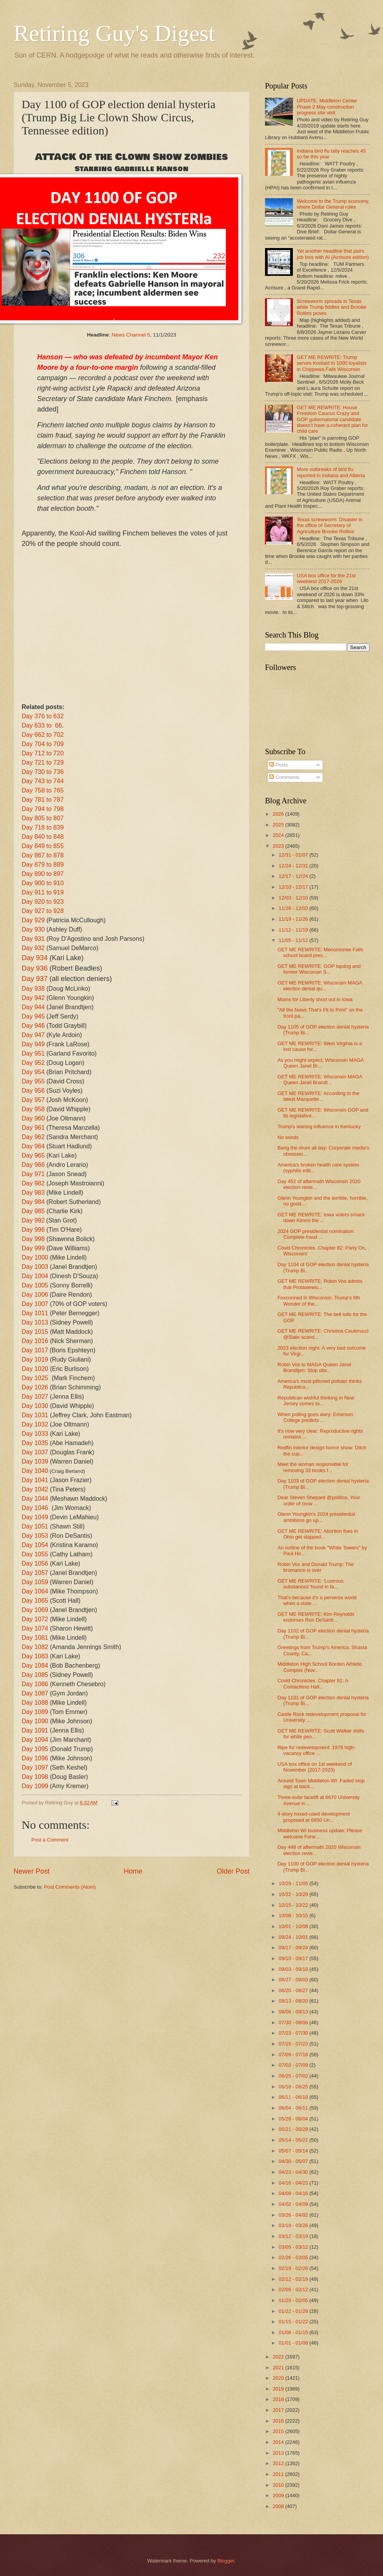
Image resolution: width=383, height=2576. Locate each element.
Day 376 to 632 (43, 716)
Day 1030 (35, 1406)
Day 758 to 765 (43, 790)
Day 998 (33, 1239)
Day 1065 (35, 1600)
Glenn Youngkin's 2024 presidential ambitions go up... (316, 1517)
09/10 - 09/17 (294, 1958)
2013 (279, 2453)
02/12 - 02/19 (294, 2279)
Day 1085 (35, 1674)
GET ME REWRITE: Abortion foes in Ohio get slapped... (317, 1534)
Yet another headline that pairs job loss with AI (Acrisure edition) (333, 254)
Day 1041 (35, 1480)
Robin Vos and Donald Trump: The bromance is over (315, 1567)
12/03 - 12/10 (294, 898)
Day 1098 (35, 1776)
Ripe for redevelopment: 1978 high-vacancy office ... (316, 1750)
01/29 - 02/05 (294, 2300)
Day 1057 (35, 1572)
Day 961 (33, 1127)
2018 (279, 2399)
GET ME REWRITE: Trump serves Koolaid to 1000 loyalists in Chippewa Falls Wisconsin (331, 363)
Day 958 (33, 1109)
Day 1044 (35, 1498)
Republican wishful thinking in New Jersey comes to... (315, 1400)
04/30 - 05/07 (294, 2161)
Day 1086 (35, 1684)
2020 (279, 2378)
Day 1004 (35, 1276)
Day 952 (33, 1062)
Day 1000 (35, 1257)
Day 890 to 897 (43, 874)
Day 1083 (35, 1656)
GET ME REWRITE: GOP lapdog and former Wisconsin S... (319, 969)
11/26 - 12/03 (294, 908)
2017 (279, 2410)
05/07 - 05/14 (294, 2151)
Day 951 (33, 1053)
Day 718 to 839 (43, 827)
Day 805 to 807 (43, 818)
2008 (279, 2506)
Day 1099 (36, 1786)
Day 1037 (35, 1452)
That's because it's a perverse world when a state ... (317, 1600)
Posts (278, 765)
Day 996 (33, 1229)
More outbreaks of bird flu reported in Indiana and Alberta (331, 472)
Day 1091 (35, 1730)
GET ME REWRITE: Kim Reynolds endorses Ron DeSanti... (315, 1617)
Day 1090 (35, 1721)
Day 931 (33, 938)
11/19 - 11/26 (294, 919)
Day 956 (33, 1090)
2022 (279, 2357)
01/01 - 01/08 (294, 2343)
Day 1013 (35, 1322)
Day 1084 (35, 1665)
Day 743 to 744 (43, 781)
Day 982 (33, 1183)
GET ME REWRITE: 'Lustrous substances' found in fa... (310, 1584)
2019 (279, 2389)
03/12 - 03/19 (294, 2236)
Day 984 (33, 1202)
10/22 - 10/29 (294, 1894)
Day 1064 (35, 1591)
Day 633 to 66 (42, 725)
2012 (279, 2463)
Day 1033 (35, 1433)
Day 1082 (35, 1647)
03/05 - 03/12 (294, 2247)
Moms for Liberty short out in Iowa (314, 999)
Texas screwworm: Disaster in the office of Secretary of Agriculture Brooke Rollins (329, 525)
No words (287, 1137)
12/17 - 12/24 (294, 876)
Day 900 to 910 (43, 883)
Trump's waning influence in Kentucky (319, 1126)
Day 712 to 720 (43, 753)
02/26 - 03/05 (294, 2257)
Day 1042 (35, 1489)
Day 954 (33, 1072)
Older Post (233, 1871)
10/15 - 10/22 (294, 1905)
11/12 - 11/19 (294, 930)
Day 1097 (35, 1767)
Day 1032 (35, 1424)
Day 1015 (35, 1331)
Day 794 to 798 (43, 809)
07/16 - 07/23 (294, 2044)
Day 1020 (35, 1368)
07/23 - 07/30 (294, 2033)
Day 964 (33, 1146)
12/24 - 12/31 (294, 866)
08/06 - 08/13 (294, 2012)
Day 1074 (35, 1628)
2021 (279, 2367)
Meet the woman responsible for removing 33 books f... (312, 1467)
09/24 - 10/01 (294, 1937)
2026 (279, 814)
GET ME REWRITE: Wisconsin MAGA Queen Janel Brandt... (319, 1079)
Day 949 (33, 1044)
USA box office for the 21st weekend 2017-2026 (326, 578)
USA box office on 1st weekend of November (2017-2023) (314, 1767)
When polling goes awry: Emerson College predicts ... (315, 1417)
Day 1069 (35, 1610)
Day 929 (33, 920)
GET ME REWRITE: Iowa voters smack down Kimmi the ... (321, 1217)
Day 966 (33, 1164)
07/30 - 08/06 (294, 2022)
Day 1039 (35, 1461)
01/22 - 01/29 (294, 2311)
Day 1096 (35, 1758)
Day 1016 (35, 1341)
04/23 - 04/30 (294, 2172)
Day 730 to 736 (43, 772)
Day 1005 (35, 1285)
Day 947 (33, 1035)
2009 (279, 2495)
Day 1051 (35, 1526)
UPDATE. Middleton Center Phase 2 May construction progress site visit (327, 107)
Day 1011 (35, 1313)
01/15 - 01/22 (294, 2321)
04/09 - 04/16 (294, 2193)
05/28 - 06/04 (294, 2119)
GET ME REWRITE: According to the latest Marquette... (318, 1096)
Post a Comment (49, 1840)
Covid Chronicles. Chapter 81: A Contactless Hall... (312, 1683)
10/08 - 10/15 (294, 1915)
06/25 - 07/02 (294, 2076)
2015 (279, 2431)
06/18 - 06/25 (294, 2087)
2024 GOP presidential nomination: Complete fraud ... (316, 1234)
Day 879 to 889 (43, 864)
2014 (279, 2442)
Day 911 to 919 (43, 892)
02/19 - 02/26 (294, 2268)
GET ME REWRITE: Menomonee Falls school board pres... (320, 952)
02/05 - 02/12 (294, 2289)
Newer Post (32, 1871)
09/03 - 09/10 (294, 1969)
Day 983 (33, 1192)
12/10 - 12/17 (294, 887)
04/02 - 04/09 (294, 2204)
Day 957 (33, 1100)
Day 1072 (35, 1619)
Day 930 (33, 929)
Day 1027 (35, 1396)
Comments (284, 777)
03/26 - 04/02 (294, 2215)
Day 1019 (35, 1359)
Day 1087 (35, 1693)
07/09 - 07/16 (294, 2054)
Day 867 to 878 (43, 855)
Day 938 (33, 988)
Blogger (225, 2561)
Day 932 (33, 948)
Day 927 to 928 (43, 911)
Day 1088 (36, 1702)
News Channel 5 (131, 335)
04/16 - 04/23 (294, 2183)
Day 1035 (35, 1443)
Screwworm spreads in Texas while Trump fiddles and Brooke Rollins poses (331, 307)
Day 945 (33, 1016)
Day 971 (33, 1174)
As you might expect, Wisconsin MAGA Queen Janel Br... (320, 1063)
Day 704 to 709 (43, 744)
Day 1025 (35, 1378)
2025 (279, 825)
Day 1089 (35, 1712)
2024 (279, 835)
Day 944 (33, 1007)
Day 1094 (35, 1739)
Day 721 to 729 (43, 762)
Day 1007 (35, 1304)
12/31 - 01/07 (294, 855)
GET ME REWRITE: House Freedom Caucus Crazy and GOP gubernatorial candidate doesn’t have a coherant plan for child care (332, 419)
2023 (279, 846)
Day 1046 (35, 1508)
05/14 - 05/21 (294, 2140)
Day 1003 (35, 1266)
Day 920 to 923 (43, 901)
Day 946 (33, 1025)
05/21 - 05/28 (294, 2129)
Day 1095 (35, 1749)
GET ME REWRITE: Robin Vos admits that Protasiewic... (319, 1284)
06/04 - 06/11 (294, 2108)
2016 (279, 2421)
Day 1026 (35, 1387)
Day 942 (33, 998)
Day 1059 (35, 1582)
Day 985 (33, 1211)
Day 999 (33, 1248)
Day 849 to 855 (43, 846)
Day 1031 (35, 1415)
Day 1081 (36, 1637)
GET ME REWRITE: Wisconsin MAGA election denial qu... (319, 985)
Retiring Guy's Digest (114, 33)
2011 (279, 2474)
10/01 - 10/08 (294, 1926)
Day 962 (33, 1137)
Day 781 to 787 (43, 799)
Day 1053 (35, 1535)
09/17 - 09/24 (294, 1947)
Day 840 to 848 (43, 836)
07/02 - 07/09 (294, 2065)
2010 (279, 2485)
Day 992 (33, 1220)
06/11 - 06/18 (294, 2097)
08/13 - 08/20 (294, 2001)
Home (133, 1871)
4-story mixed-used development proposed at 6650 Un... (313, 1817)
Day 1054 (35, 1545)
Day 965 (33, 1155)
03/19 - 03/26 (294, 2225)
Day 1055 (35, 1554)
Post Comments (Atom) (70, 1887)
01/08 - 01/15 (294, 2332)
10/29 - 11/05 (294, 1883)
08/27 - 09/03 (294, 1980)
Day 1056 (35, 1563)
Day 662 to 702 (43, 734)
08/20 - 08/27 (294, 1990)
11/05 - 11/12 (294, 940)
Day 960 (33, 1118)
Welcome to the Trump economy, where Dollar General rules (333, 204)
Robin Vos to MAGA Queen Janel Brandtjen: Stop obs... (314, 1367)
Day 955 (33, 1081)
